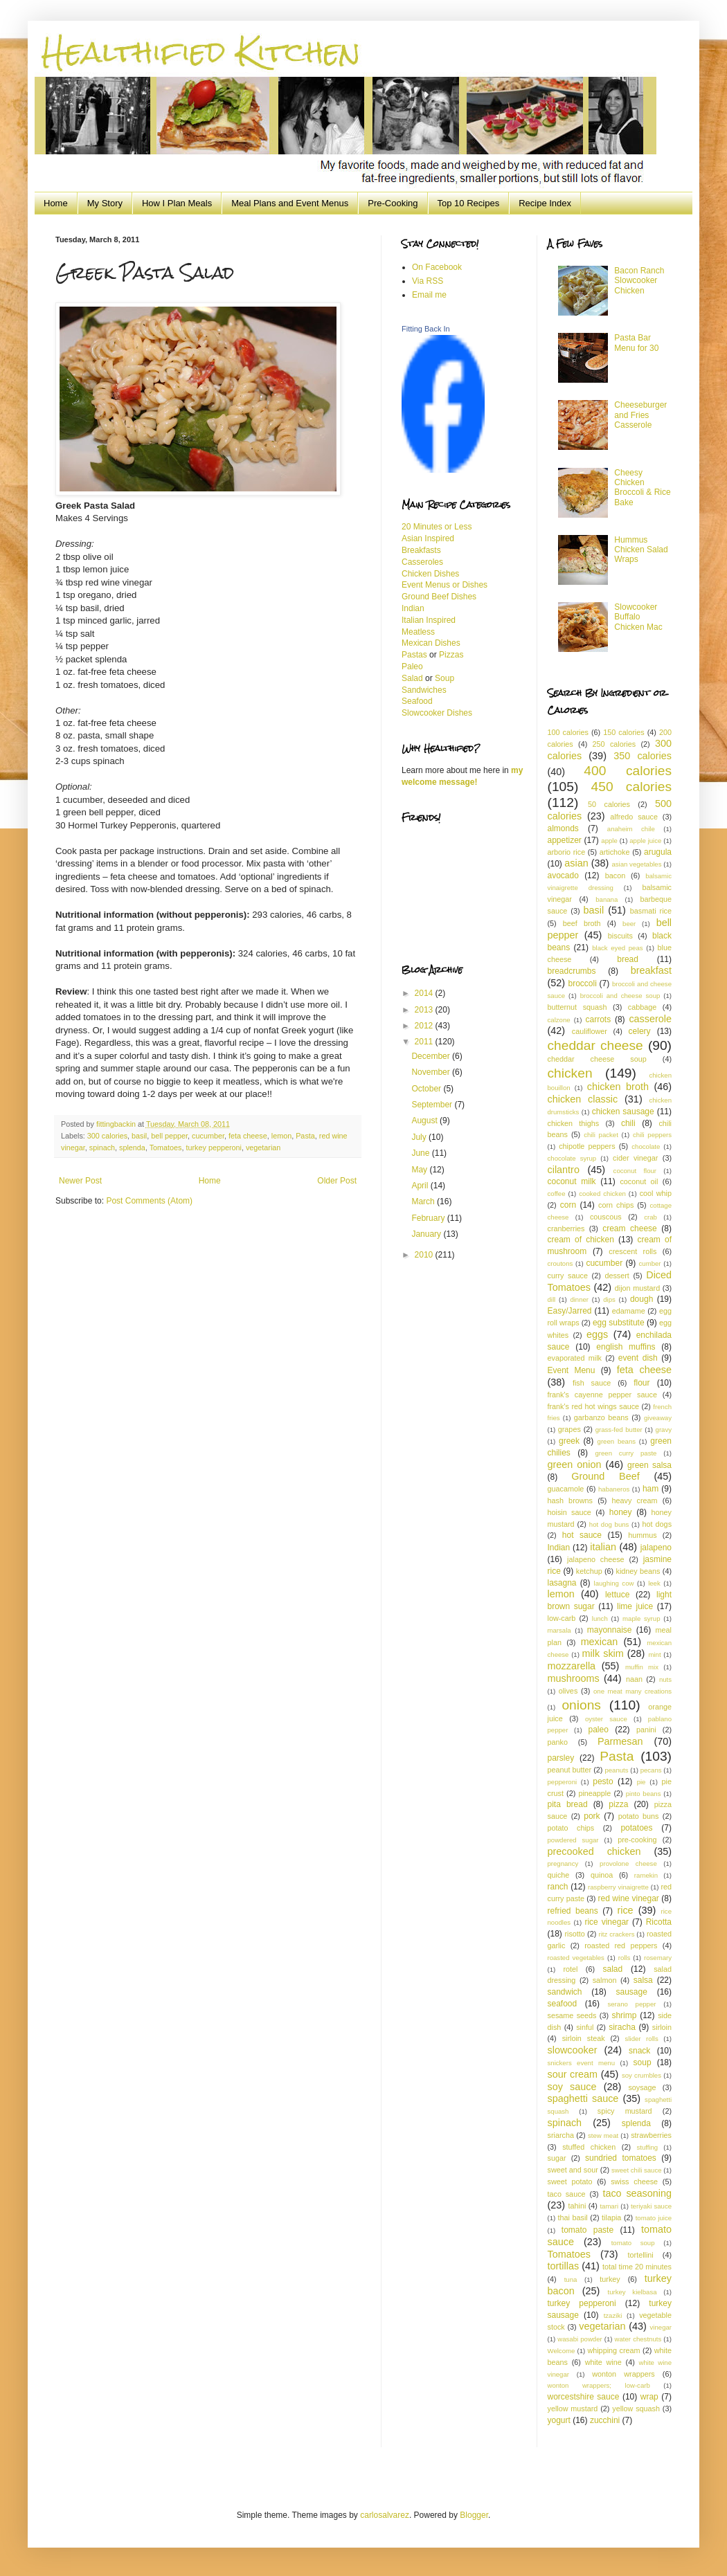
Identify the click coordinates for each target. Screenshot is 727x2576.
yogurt (559, 2420)
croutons (560, 1263)
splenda (132, 1147)
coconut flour (634, 1170)
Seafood (417, 701)
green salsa (649, 1465)
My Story (105, 203)
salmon (605, 1980)
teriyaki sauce (651, 2206)
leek (654, 1583)
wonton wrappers (623, 2374)
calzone (559, 1020)
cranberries (566, 1228)
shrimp (623, 2015)
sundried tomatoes (620, 2158)
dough (641, 1299)
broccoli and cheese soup (620, 995)
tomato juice (654, 2218)
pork (592, 1816)
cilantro (564, 1169)
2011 (425, 1041)
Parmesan (620, 1741)
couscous (606, 1217)
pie (641, 1782)
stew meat (603, 2135)
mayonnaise (609, 1630)
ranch (558, 1887)
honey (620, 1512)
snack (639, 2051)
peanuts (616, 1770)
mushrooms (574, 1678)
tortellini (641, 2255)
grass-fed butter (619, 1429)
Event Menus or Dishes (444, 585)
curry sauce (568, 1275)
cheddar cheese (595, 1045)
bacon (615, 875)
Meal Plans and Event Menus (289, 203)
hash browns (570, 1500)
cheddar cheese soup (597, 1059)
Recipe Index (545, 203)
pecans (651, 1770)
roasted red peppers (620, 1945)
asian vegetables (636, 864)
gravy (664, 1429)
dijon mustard (637, 1288)
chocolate (645, 1146)
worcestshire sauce (584, 2397)
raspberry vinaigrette (618, 1887)
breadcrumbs (572, 971)
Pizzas (451, 655)
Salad (413, 678)
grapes (569, 1429)
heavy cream (635, 1500)
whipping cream (613, 2350)
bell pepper (169, 1136)
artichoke (615, 852)
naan (634, 1679)
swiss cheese (634, 2181)
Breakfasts (421, 550)
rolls (624, 1957)
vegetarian (263, 1147)
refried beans (573, 1911)
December (431, 1056)
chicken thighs (574, 1123)
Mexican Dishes (431, 643)
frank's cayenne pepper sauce (602, 1394)
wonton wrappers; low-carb (599, 2385)
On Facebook (437, 267)
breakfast (651, 970)
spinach (102, 1147)
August (425, 1120)
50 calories (609, 804)
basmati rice (651, 911)
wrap (649, 2397)
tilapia (611, 2217)
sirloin (662, 2027)
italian (603, 1546)
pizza (618, 1804)
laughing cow (614, 1583)
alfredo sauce (634, 817)
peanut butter (570, 1770)
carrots (598, 1019)
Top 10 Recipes (469, 203)
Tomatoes (166, 1147)
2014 (425, 993)
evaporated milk (575, 1358)
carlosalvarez (384, 2515)
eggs (597, 1334)
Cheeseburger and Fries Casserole (640, 415)
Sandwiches (424, 690)
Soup (444, 678)
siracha (622, 2027)
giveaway (658, 1418)
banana (606, 899)
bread (627, 959)
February (429, 1218)
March (424, 1201)
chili (628, 1123)
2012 (425, 1026)
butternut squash (577, 1007)
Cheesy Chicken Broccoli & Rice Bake (642, 487)
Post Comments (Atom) (149, 1201)
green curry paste (626, 1453)
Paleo (412, 666)
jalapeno (656, 1547)
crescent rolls (632, 1251)
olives (568, 1691)
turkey (610, 2279)
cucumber (208, 1136)
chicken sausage (623, 1111)
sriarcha (561, 2135)
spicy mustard (625, 2111)
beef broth (582, 923)
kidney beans (638, 1571)
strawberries (651, 2135)
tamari (609, 2206)
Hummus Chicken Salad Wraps (640, 550)
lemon (281, 1136)
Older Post (337, 1181)
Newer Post (80, 1181)
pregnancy (563, 1863)
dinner (579, 1299)
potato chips (571, 1828)
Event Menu (571, 1370)
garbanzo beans (601, 1417)
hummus (642, 1535)
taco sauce (567, 2194)
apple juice (645, 840)
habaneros (613, 1489)
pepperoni (562, 1782)
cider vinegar (635, 1158)
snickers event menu (581, 2063)
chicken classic (583, 1099)
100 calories (568, 732)
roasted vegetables (576, 1957)
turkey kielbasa (631, 2292)
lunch (600, 1618)
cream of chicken (581, 1239)
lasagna (562, 1583)
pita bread (568, 1804)
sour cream (573, 2074)
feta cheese (247, 1136)
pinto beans (643, 1793)
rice (625, 1910)
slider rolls (641, 2038)
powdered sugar (573, 1840)
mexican (599, 1641)
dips (609, 1299)
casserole (650, 1018)
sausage (631, 1992)
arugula (658, 852)
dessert (616, 1275)
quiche (559, 1875)
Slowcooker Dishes (437, 713)
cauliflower (589, 1031)
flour (641, 1383)
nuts (665, 1679)
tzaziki (613, 2315)
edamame (628, 1311)
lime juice (635, 1606)
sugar (557, 2158)
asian (576, 863)
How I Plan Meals (177, 203)
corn (568, 1205)
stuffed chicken (589, 2147)
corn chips (616, 1205)
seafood (562, 2003)
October (427, 1089)
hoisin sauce (569, 1512)
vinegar (661, 2327)
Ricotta (659, 1922)
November (431, 1072)
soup (643, 2062)
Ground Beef (605, 1476)
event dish (638, 1358)
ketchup (589, 1571)
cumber (650, 1263)
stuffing (647, 2147)
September (432, 1104)
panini (646, 1729)
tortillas (564, 2265)
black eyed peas (617, 948)
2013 (425, 1010)
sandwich (565, 1992)
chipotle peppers (587, 1146)
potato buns (638, 1816)
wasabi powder (579, 2339)
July (420, 1137)
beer (629, 923)
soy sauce (572, 2086)
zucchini (605, 2420)
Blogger (474, 2515)
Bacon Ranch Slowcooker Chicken (639, 281)
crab (650, 1217)
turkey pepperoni (214, 1147)
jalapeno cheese (596, 1559)
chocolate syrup (572, 1158)
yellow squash (636, 2408)
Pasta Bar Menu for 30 (636, 342)
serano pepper (631, 2004)
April (420, 1185)
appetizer (565, 840)
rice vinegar (606, 1922)
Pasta (305, 1136)
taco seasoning (637, 2193)
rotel (570, 1969)
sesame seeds (572, 2015)
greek (569, 1441)
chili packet (601, 1135)
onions (581, 1705)
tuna (570, 2279)
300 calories (107, 1136)
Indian (413, 608)
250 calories (614, 744)
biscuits (620, 936)
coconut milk (572, 1181)
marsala (559, 1630)
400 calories (628, 770)
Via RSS (427, 281)
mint (654, 1654)
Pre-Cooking (393, 203)
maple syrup (641, 1618)
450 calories (631, 786)
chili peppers (652, 1135)
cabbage (642, 1007)
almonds (563, 828)
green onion (575, 1464)
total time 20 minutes (637, 2266)
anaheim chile (631, 829)
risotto (574, 1934)
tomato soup (633, 2243)
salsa (643, 1980)
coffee (557, 1193)
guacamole (566, 1489)
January (427, 1234)
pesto (603, 1781)
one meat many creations (632, 1691)
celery (640, 1031)
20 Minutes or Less (437, 527)
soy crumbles (641, 2075)
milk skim (603, 1653)
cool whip (656, 1193)
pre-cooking (637, 1839)
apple (609, 840)
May (420, 1169)
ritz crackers (617, 1934)
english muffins (625, 1347)
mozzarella (572, 1665)
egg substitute (619, 1322)
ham (650, 1489)
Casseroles (422, 562)
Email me (429, 295)
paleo (598, 1729)
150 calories (623, 732)
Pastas (415, 655)
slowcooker (573, 2050)
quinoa (602, 1875)
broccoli (582, 983)
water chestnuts (638, 2339)
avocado (563, 875)
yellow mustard (573, 2408)
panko (558, 1742)
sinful (584, 2027)
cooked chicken (602, 1193)
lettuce (617, 1594)
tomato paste (587, 2230)
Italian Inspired (429, 620)
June (421, 1153)
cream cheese (629, 1228)
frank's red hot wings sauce (594, 1406)
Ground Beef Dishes (439, 596)
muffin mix (641, 1667)
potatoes (636, 1828)
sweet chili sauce (636, 2170)
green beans (617, 1441)
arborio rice (567, 852)
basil (139, 1136)
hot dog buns (609, 1524)
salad (613, 1969)
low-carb (562, 1618)
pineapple (594, 1793)
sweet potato (570, 2181)
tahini (577, 2206)
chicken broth (618, 1086)
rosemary (658, 1957)
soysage (642, 2087)
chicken (570, 1073)
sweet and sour (573, 2170)
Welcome (561, 2351)
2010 (425, 1255)
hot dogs (657, 1524)
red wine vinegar (628, 1898)
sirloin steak (583, 2038)
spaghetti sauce (583, 2098)
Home (56, 203)
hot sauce (582, 1535)
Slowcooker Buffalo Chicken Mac (638, 617)
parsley (561, 1758)
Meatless (418, 632)
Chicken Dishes (430, 574)
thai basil (573, 2217)
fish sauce (592, 1383)
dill (552, 1299)
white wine (603, 2362)
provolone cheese (628, 1863)
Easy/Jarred (570, 1311)
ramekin (646, 1875)
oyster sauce (606, 1719)
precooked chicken (594, 1851)
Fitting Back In (426, 329)
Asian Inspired (428, 538)
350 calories (642, 755)
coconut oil (639, 1181)
